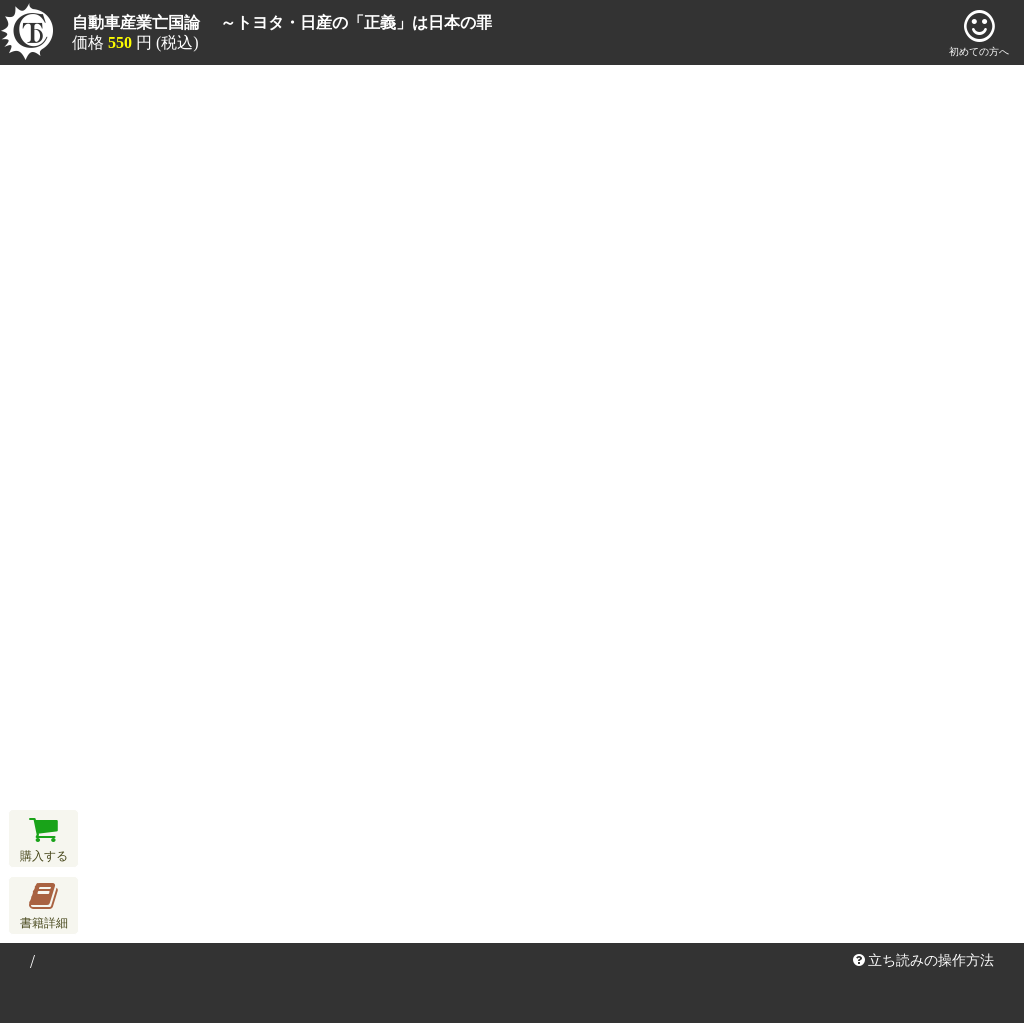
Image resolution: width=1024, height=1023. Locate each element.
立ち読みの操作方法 (924, 960)
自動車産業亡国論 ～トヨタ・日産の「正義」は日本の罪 (282, 22)
